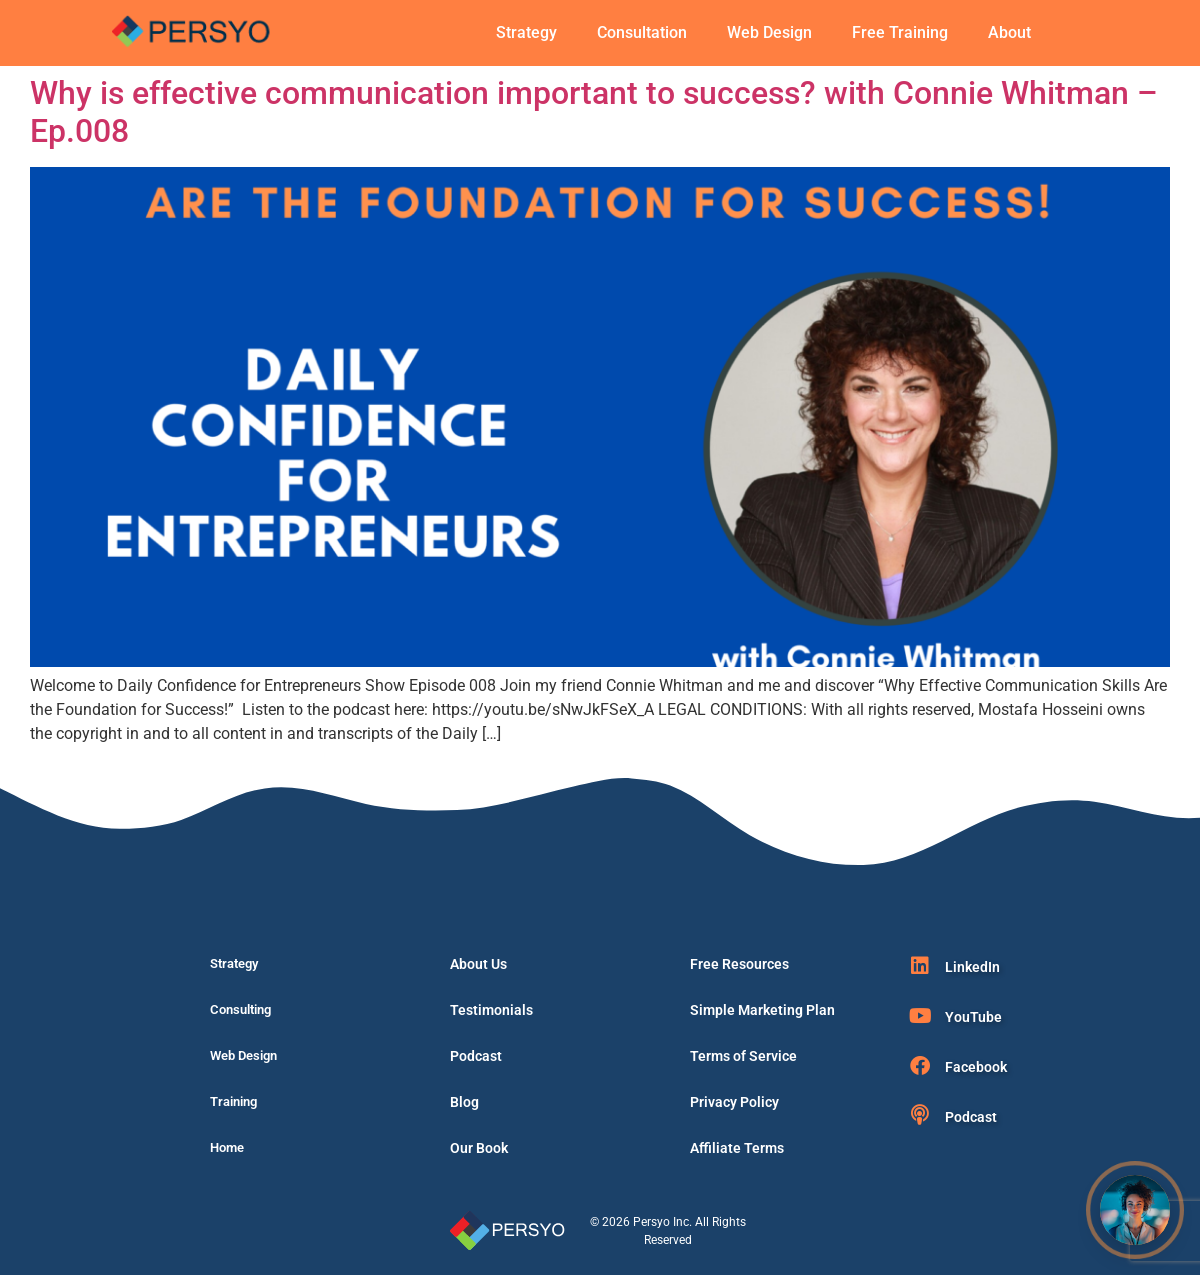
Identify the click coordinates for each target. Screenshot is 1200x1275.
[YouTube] (920, 1016)
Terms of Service (743, 1056)
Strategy (526, 32)
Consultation (642, 32)
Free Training (900, 32)
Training (233, 1101)
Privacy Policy (734, 1102)
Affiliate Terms (737, 1148)
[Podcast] (920, 1115)
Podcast (476, 1056)
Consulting (240, 1009)
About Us (478, 964)
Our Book (479, 1148)
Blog (464, 1102)
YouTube (973, 1017)
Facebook (976, 1067)
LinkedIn (972, 967)
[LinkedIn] (920, 966)
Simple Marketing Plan (762, 1010)
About (1009, 32)
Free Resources (739, 964)
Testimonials (491, 1010)
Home (227, 1147)
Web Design (769, 32)
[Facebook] (920, 1066)
